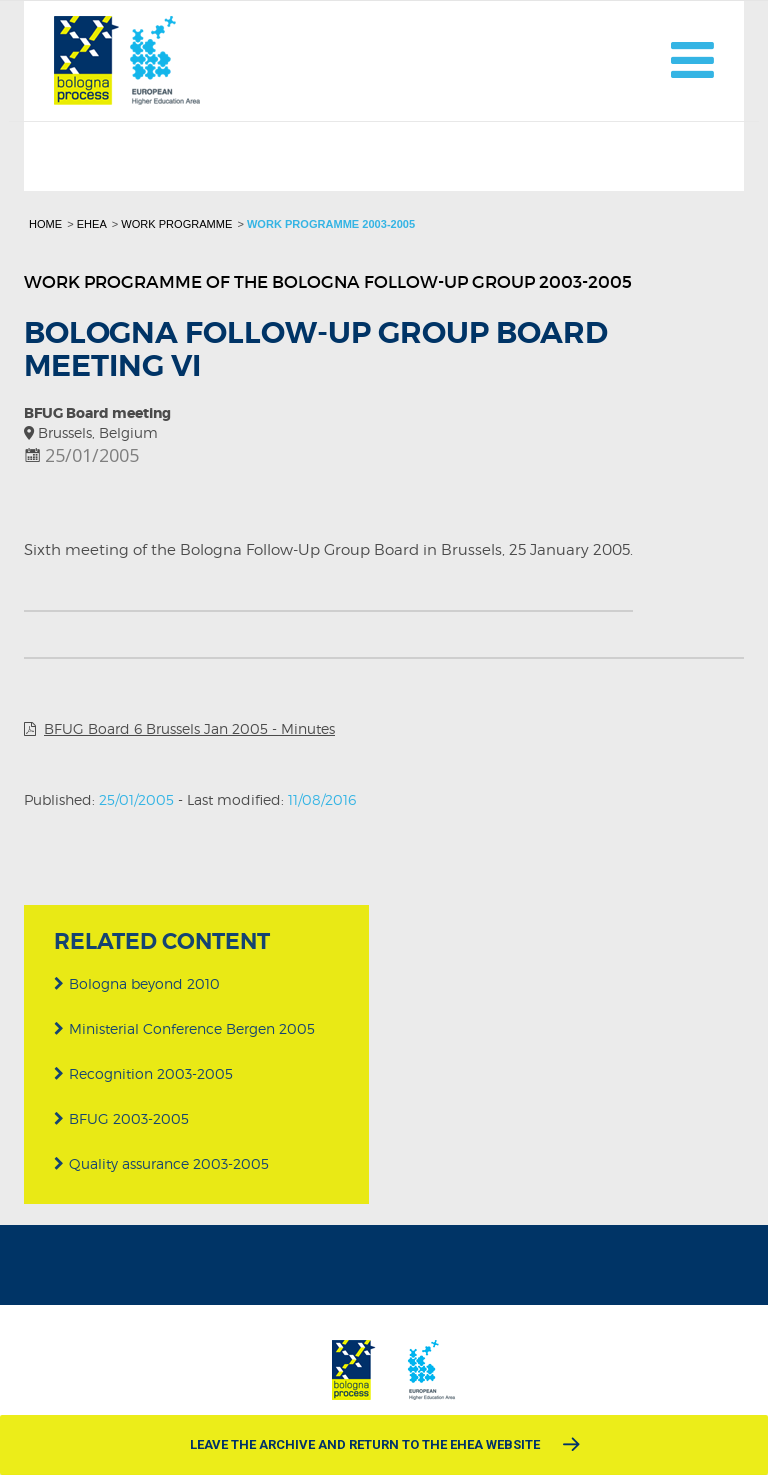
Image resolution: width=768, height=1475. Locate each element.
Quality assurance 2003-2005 (161, 1163)
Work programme (176, 224)
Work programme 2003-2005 (331, 224)
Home (45, 224)
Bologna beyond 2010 (137, 983)
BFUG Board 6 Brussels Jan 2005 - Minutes (189, 728)
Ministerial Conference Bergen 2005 (184, 1028)
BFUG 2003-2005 (121, 1118)
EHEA (92, 224)
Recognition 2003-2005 (143, 1073)
